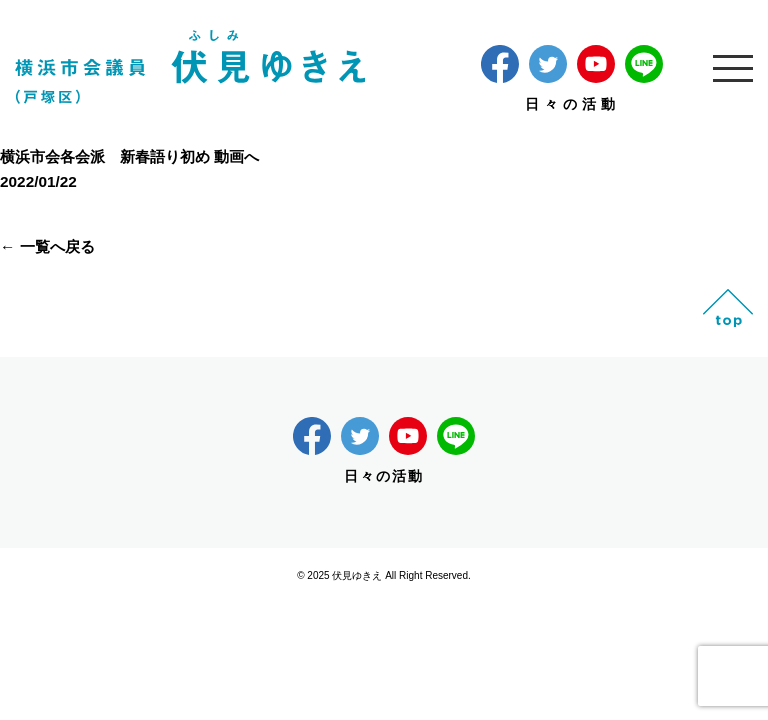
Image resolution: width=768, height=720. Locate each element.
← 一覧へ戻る (47, 246)
